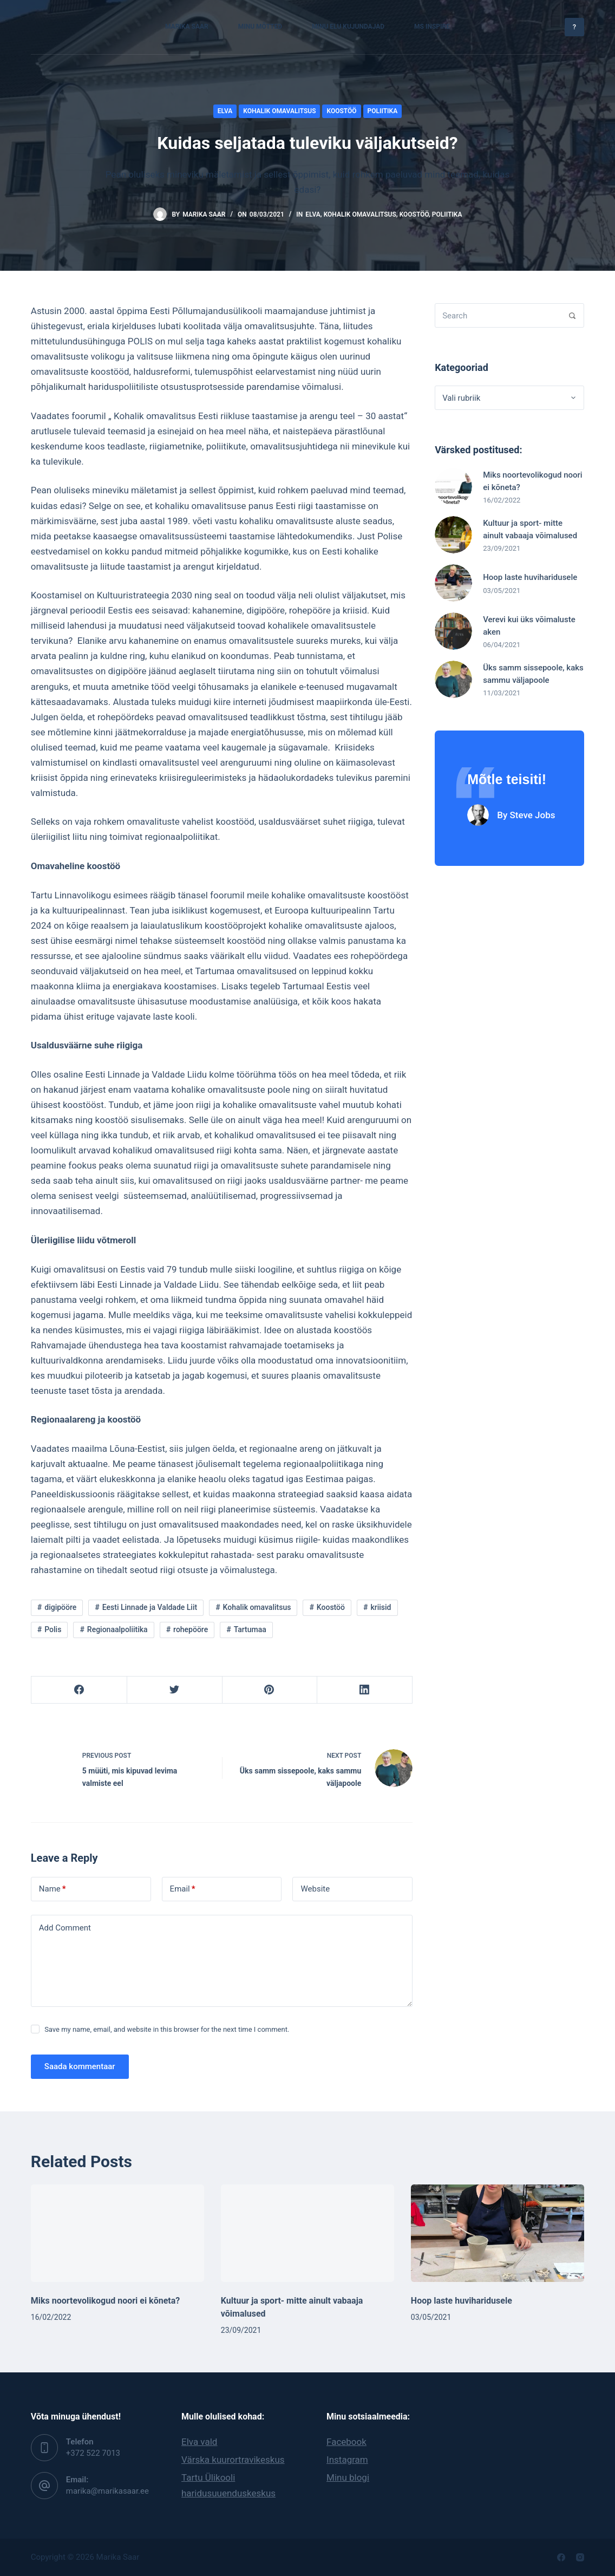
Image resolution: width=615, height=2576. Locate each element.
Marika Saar (186, 26)
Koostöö (341, 111)
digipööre (60, 1607)
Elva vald (199, 2441)
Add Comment (65, 1928)
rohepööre (190, 1629)
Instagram (347, 2459)
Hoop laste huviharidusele (461, 2300)
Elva (225, 111)
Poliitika (383, 111)
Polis (52, 1629)
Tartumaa (250, 1629)
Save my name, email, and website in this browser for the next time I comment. (166, 2029)
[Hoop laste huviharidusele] (497, 2233)
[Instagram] (580, 2557)
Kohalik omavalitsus (279, 111)
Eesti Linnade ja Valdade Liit (149, 1607)
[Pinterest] (270, 1690)
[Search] (572, 315)
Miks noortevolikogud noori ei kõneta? (105, 2300)
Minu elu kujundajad (348, 26)
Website (315, 1889)
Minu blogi (347, 2477)
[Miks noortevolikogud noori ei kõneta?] (117, 2233)
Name (52, 1889)
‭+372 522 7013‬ (93, 2453)
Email (182, 1889)
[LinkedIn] (365, 1690)
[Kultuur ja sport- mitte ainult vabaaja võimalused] (307, 2233)
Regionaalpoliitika (117, 1629)
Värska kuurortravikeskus (233, 2459)
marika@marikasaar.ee (107, 2491)
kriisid (380, 1607)
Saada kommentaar (79, 2066)
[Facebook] (79, 1690)
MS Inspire (432, 26)
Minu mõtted (260, 26)
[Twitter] (175, 1690)
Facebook (346, 2441)
